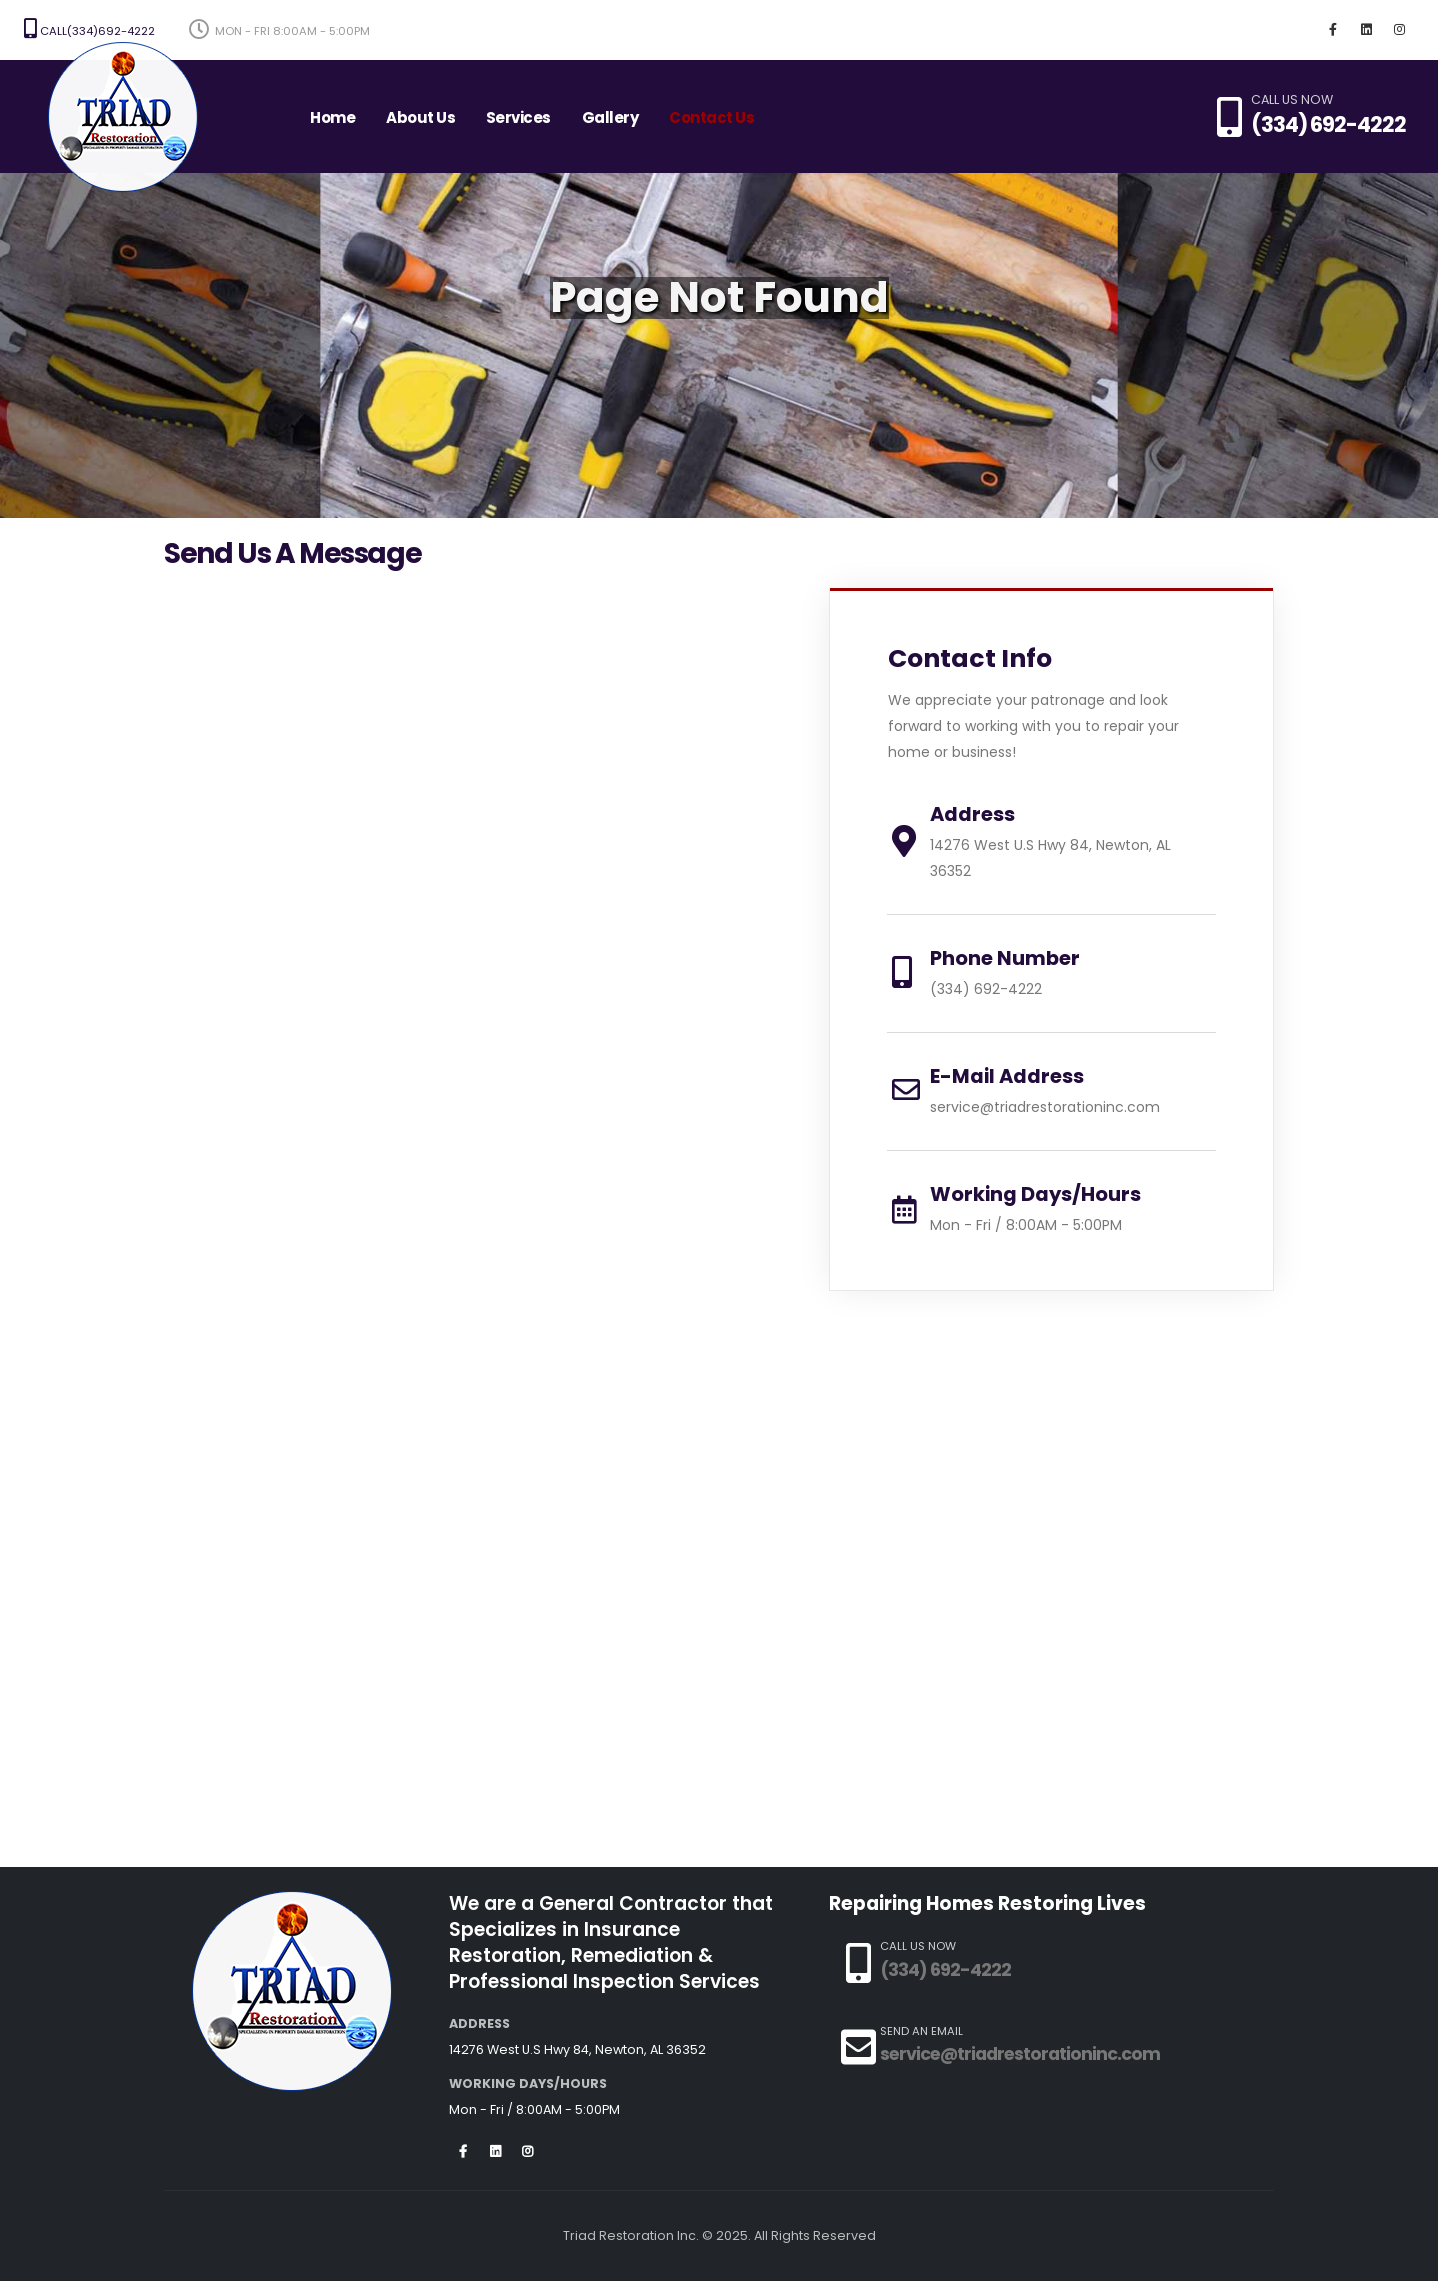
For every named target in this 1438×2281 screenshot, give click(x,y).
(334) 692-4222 (1328, 124)
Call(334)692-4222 (89, 29)
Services (518, 117)
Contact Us (711, 117)
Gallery (610, 117)
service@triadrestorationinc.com (1045, 1107)
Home (332, 117)
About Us (420, 117)
